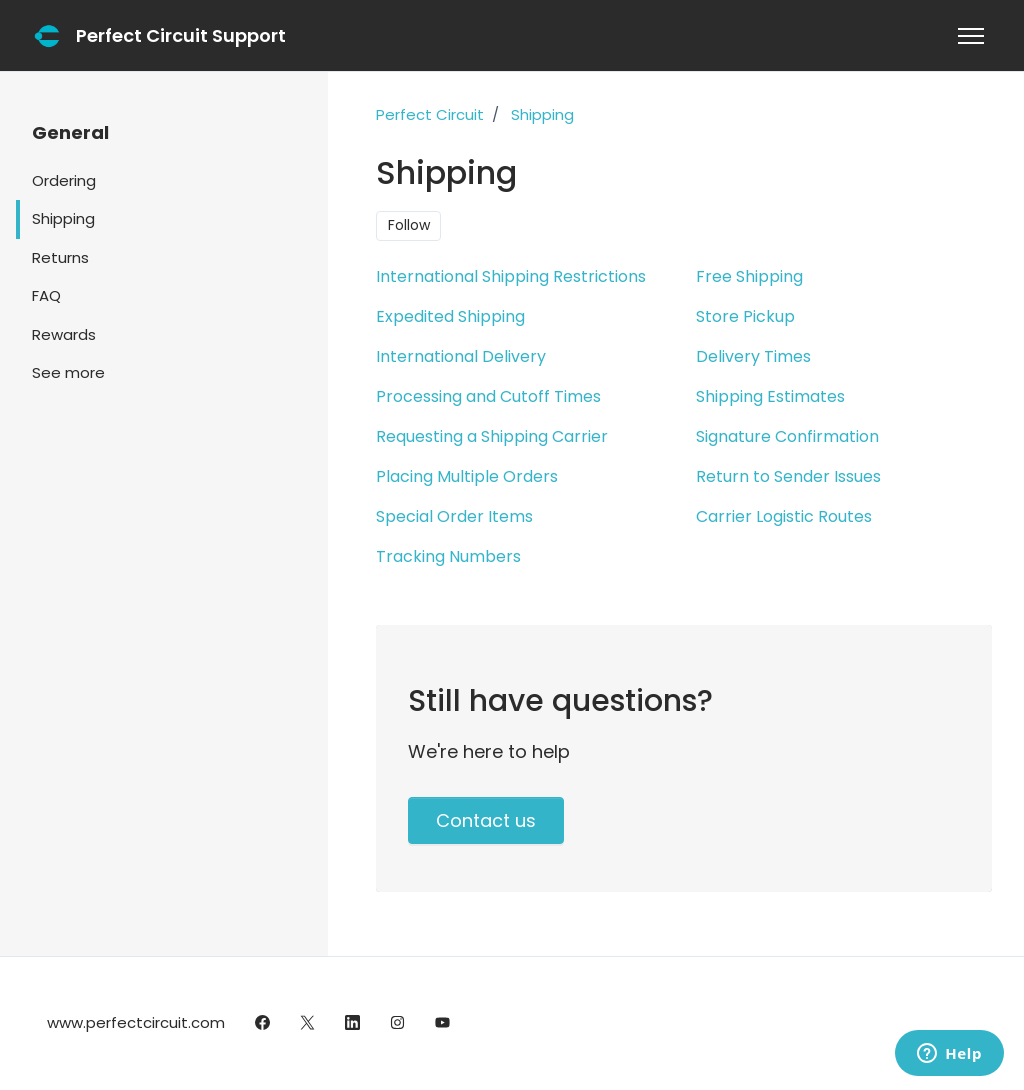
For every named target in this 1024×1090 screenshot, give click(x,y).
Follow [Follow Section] (409, 225)
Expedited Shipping (450, 316)
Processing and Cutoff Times (488, 396)
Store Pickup (745, 316)
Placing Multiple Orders (467, 476)
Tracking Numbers (448, 556)
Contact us (486, 820)
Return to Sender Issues (788, 476)
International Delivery (461, 356)
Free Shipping (749, 276)
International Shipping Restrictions (511, 276)
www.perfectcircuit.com (136, 1022)
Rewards (64, 334)
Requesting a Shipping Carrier (492, 436)
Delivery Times (753, 356)
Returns (60, 257)
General (70, 132)
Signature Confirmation (787, 436)
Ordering (64, 180)
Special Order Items (454, 516)
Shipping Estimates (770, 396)
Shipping (542, 114)
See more (68, 372)
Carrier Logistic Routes (784, 516)
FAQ (46, 295)
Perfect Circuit (430, 114)
